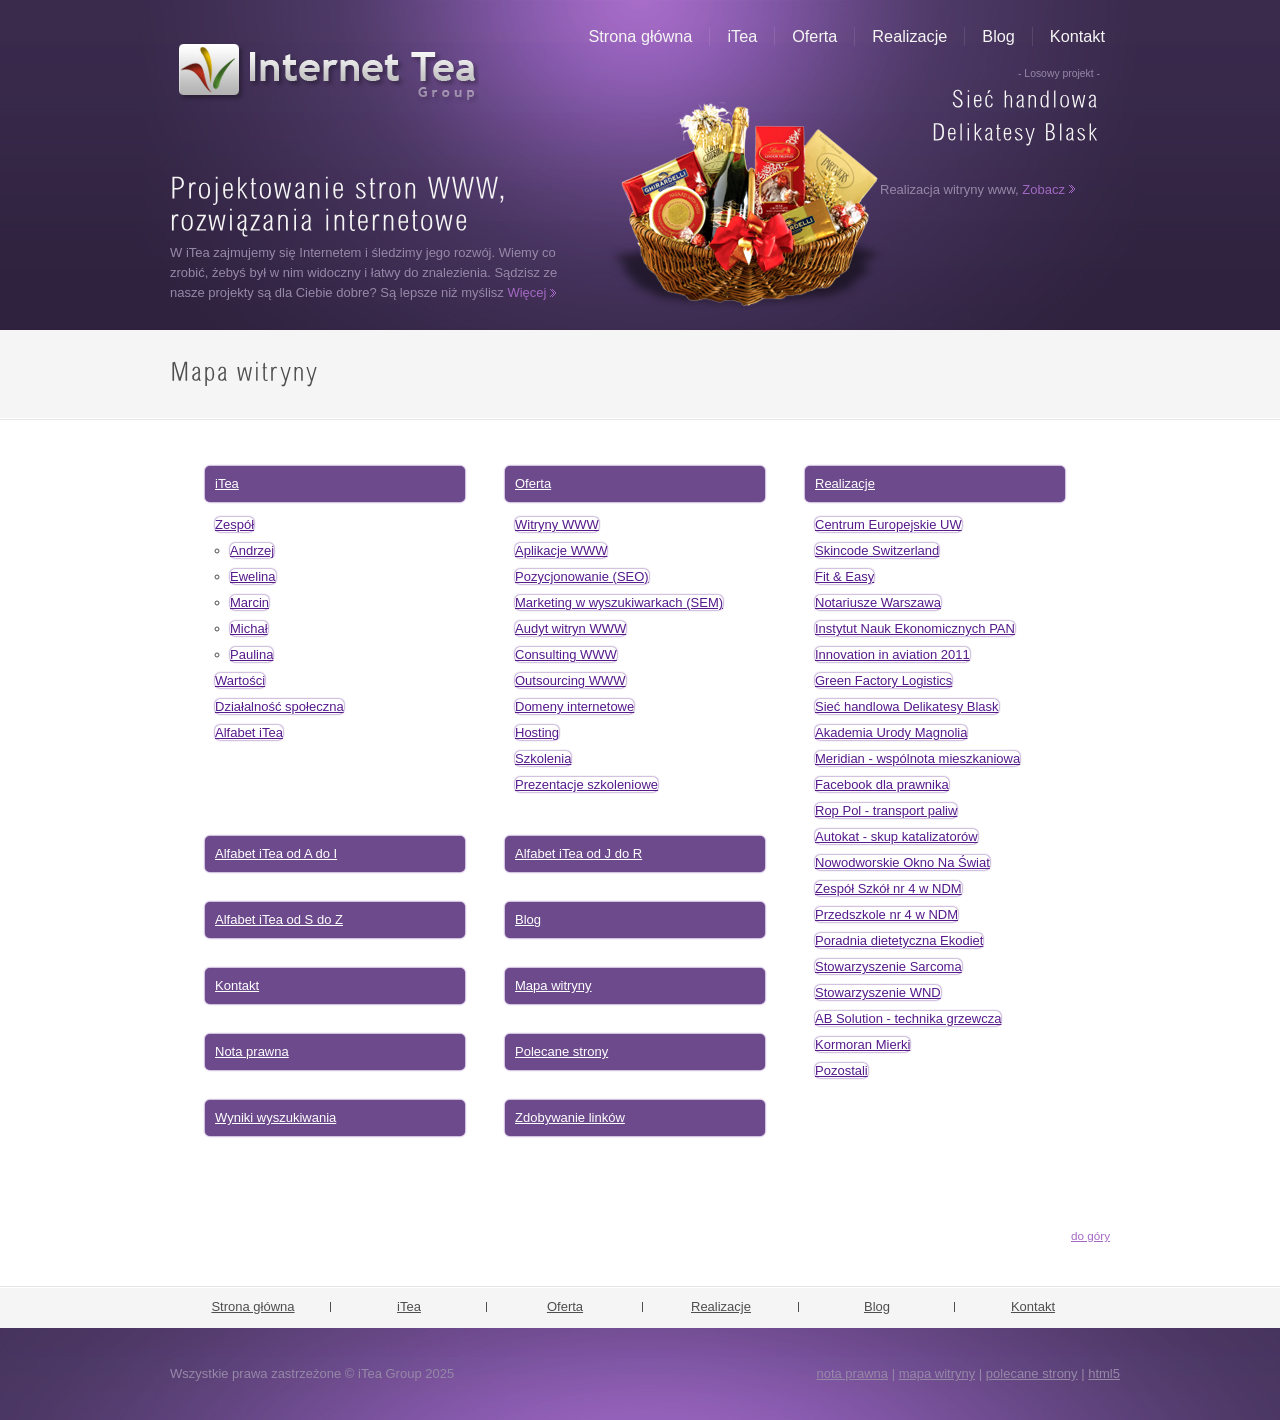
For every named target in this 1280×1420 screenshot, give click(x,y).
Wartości (240, 680)
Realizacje (909, 36)
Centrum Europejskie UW (888, 524)
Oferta (814, 36)
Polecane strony (561, 1051)
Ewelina (253, 576)
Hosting (537, 732)
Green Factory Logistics (883, 680)
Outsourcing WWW (570, 680)
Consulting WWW (566, 654)
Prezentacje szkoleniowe (586, 784)
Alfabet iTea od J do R (578, 853)
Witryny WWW (557, 524)
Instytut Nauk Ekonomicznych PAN (915, 628)
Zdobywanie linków (570, 1117)
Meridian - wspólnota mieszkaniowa (917, 758)
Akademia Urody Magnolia (891, 732)
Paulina (251, 654)
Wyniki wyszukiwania (275, 1117)
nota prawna (852, 1373)
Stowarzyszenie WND (878, 992)
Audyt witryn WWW (570, 628)
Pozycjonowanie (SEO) (582, 576)
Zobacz (1043, 189)
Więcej (526, 292)
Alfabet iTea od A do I (276, 853)
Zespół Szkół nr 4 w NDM (888, 888)
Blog (998, 36)
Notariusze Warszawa (878, 602)
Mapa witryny (553, 985)
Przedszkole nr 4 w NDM (886, 914)
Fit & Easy (844, 576)
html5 (1104, 1373)
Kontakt (1077, 36)
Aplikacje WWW (561, 550)
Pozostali (841, 1070)
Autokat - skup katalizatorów (896, 836)
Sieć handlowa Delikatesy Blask (907, 706)
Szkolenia (543, 758)
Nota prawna (252, 1051)
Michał (249, 628)
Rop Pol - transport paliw (886, 810)
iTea (742, 36)
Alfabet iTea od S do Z (279, 919)
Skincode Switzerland (877, 550)
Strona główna (641, 36)
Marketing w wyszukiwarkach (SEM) (619, 602)
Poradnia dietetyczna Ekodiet (899, 940)
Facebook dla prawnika (882, 784)
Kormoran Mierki (862, 1044)
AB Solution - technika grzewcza (908, 1018)
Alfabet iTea (249, 732)
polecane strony (1032, 1373)
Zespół (234, 524)
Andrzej (252, 550)
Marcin (249, 602)
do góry (1090, 1235)
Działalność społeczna (279, 706)
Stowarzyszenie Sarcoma (888, 966)
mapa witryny (937, 1373)
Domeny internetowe (574, 706)
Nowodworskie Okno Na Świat (902, 862)
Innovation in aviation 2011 (892, 654)
